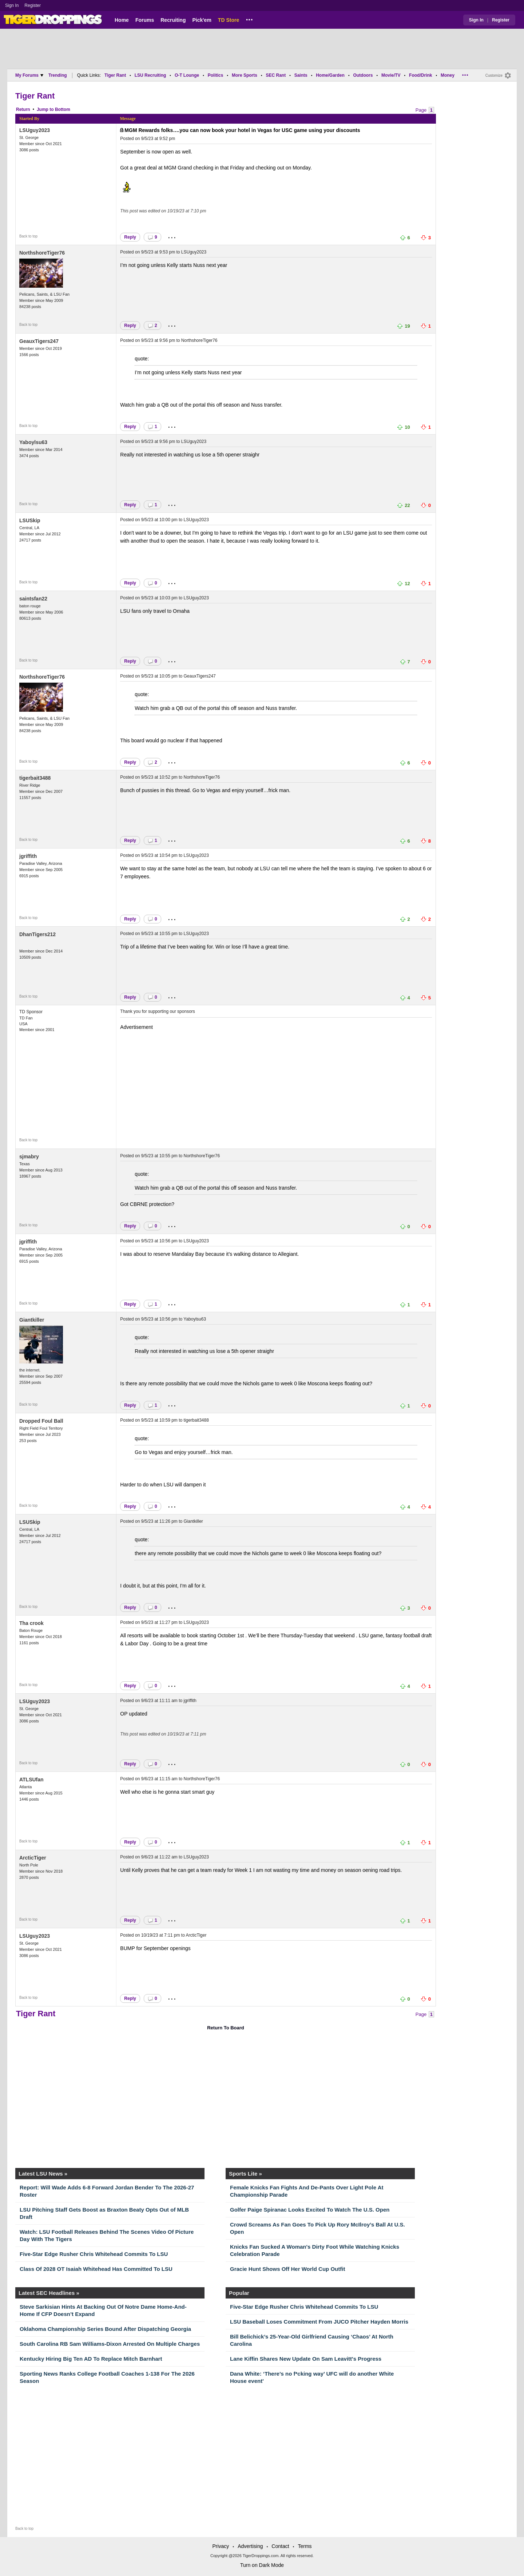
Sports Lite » (245, 2173)
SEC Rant (276, 75)
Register (33, 5)
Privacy (220, 2546)
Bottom (62, 109)
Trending (57, 75)
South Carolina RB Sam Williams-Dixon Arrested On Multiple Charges (110, 2344)
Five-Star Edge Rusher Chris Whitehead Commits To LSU (94, 2254)
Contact (280, 2546)
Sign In (12, 5)
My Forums (29, 75)
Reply (130, 237)
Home (122, 20)
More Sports (244, 75)
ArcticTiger (32, 1858)
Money (447, 75)
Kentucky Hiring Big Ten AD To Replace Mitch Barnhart (91, 2359)
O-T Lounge (187, 75)
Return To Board (225, 2027)
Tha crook (31, 1623)
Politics (215, 75)
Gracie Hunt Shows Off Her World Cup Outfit (287, 2269)
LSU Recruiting (150, 75)
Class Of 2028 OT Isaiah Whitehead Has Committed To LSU (96, 2269)
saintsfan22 (33, 599)
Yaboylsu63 (33, 442)
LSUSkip (29, 520)
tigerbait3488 (35, 778)
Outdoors (363, 75)
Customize (494, 75)
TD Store (228, 20)
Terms (304, 2546)
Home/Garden (330, 75)
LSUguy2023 (34, 130)
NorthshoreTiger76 (42, 253)
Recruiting (173, 20)
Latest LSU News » (43, 2173)
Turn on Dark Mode (262, 2565)
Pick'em (201, 20)
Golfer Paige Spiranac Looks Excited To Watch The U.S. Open (309, 2209)
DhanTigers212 (37, 934)
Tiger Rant (115, 75)
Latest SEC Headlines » (49, 2293)
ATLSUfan (31, 1779)
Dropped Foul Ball (41, 1421)
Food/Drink (420, 75)
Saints (300, 75)
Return (23, 109)
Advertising (250, 2546)
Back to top (28, 236)
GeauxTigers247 (39, 341)
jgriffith (28, 856)
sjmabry (29, 1156)
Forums (144, 20)
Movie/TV (391, 75)
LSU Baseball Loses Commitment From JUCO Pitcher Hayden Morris (319, 2322)
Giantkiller (31, 1320)
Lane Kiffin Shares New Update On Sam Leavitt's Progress (305, 2359)
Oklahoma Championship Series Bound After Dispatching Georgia (105, 2329)
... (249, 18)
